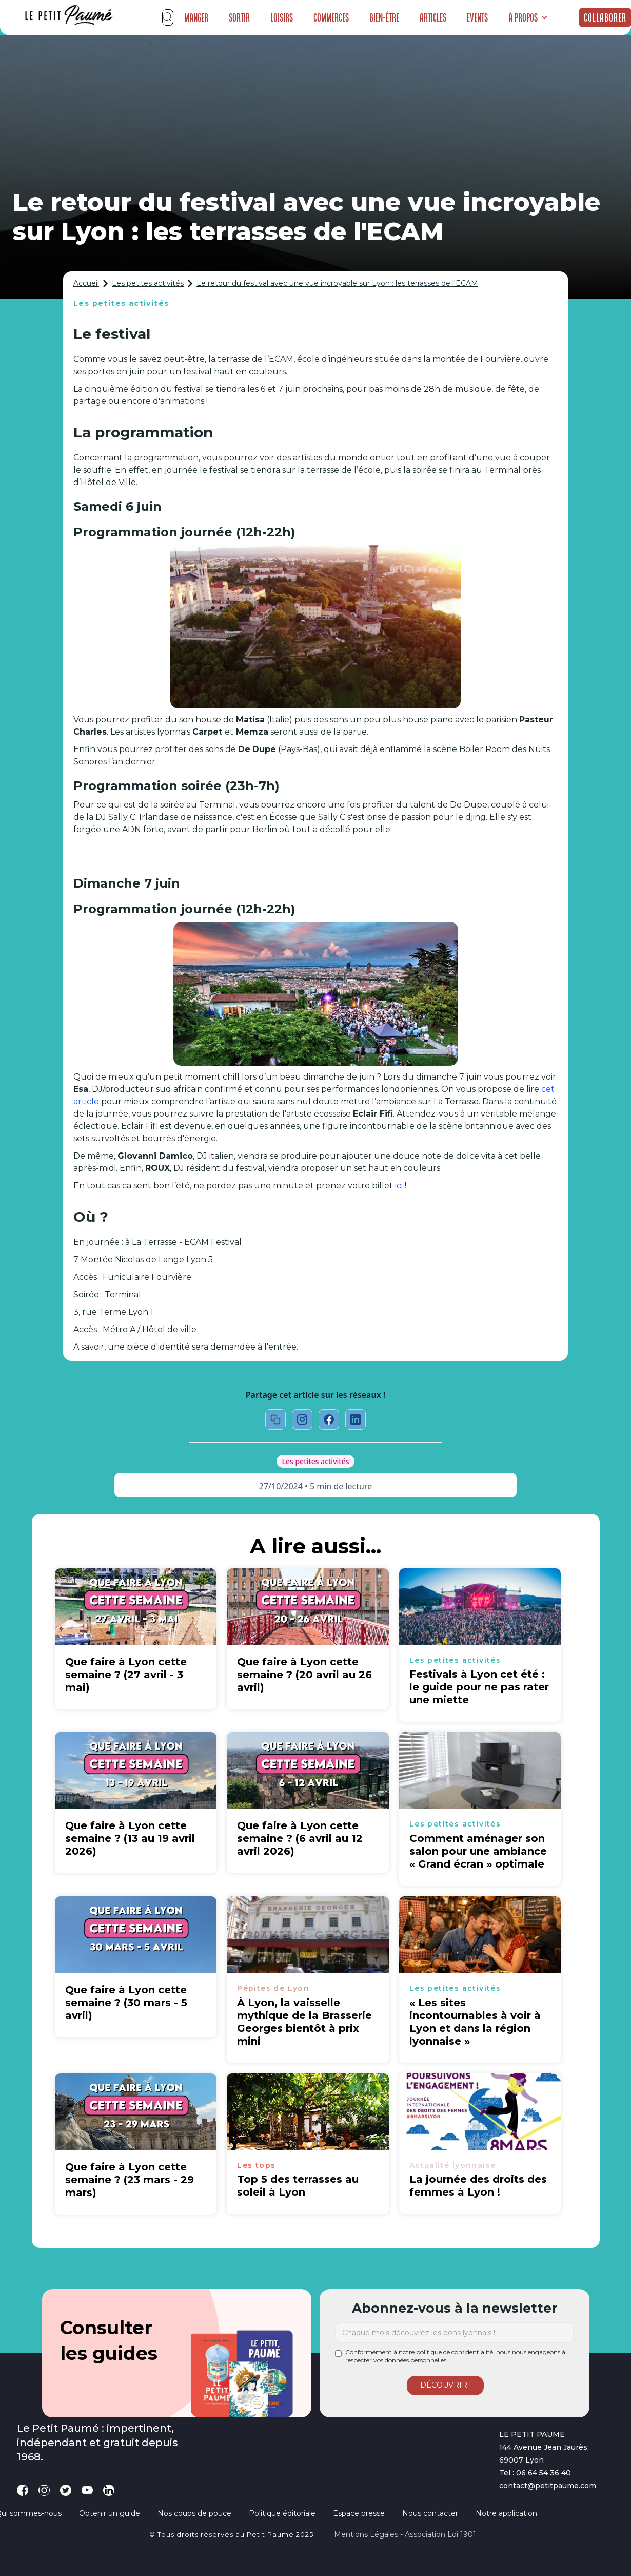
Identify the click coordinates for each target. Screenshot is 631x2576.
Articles (433, 17)
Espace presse (359, 2513)
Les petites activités (148, 283)
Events (477, 17)
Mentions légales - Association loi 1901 (405, 2534)
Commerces (331, 17)
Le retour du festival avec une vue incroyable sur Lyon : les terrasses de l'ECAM (337, 283)
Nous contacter (430, 2513)
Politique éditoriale (282, 2513)
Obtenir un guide (109, 2513)
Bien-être (384, 17)
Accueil (86, 283)
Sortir (239, 17)
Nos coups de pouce (194, 2513)
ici (399, 1185)
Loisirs (281, 17)
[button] (528, 17)
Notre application (506, 2513)
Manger (196, 17)
